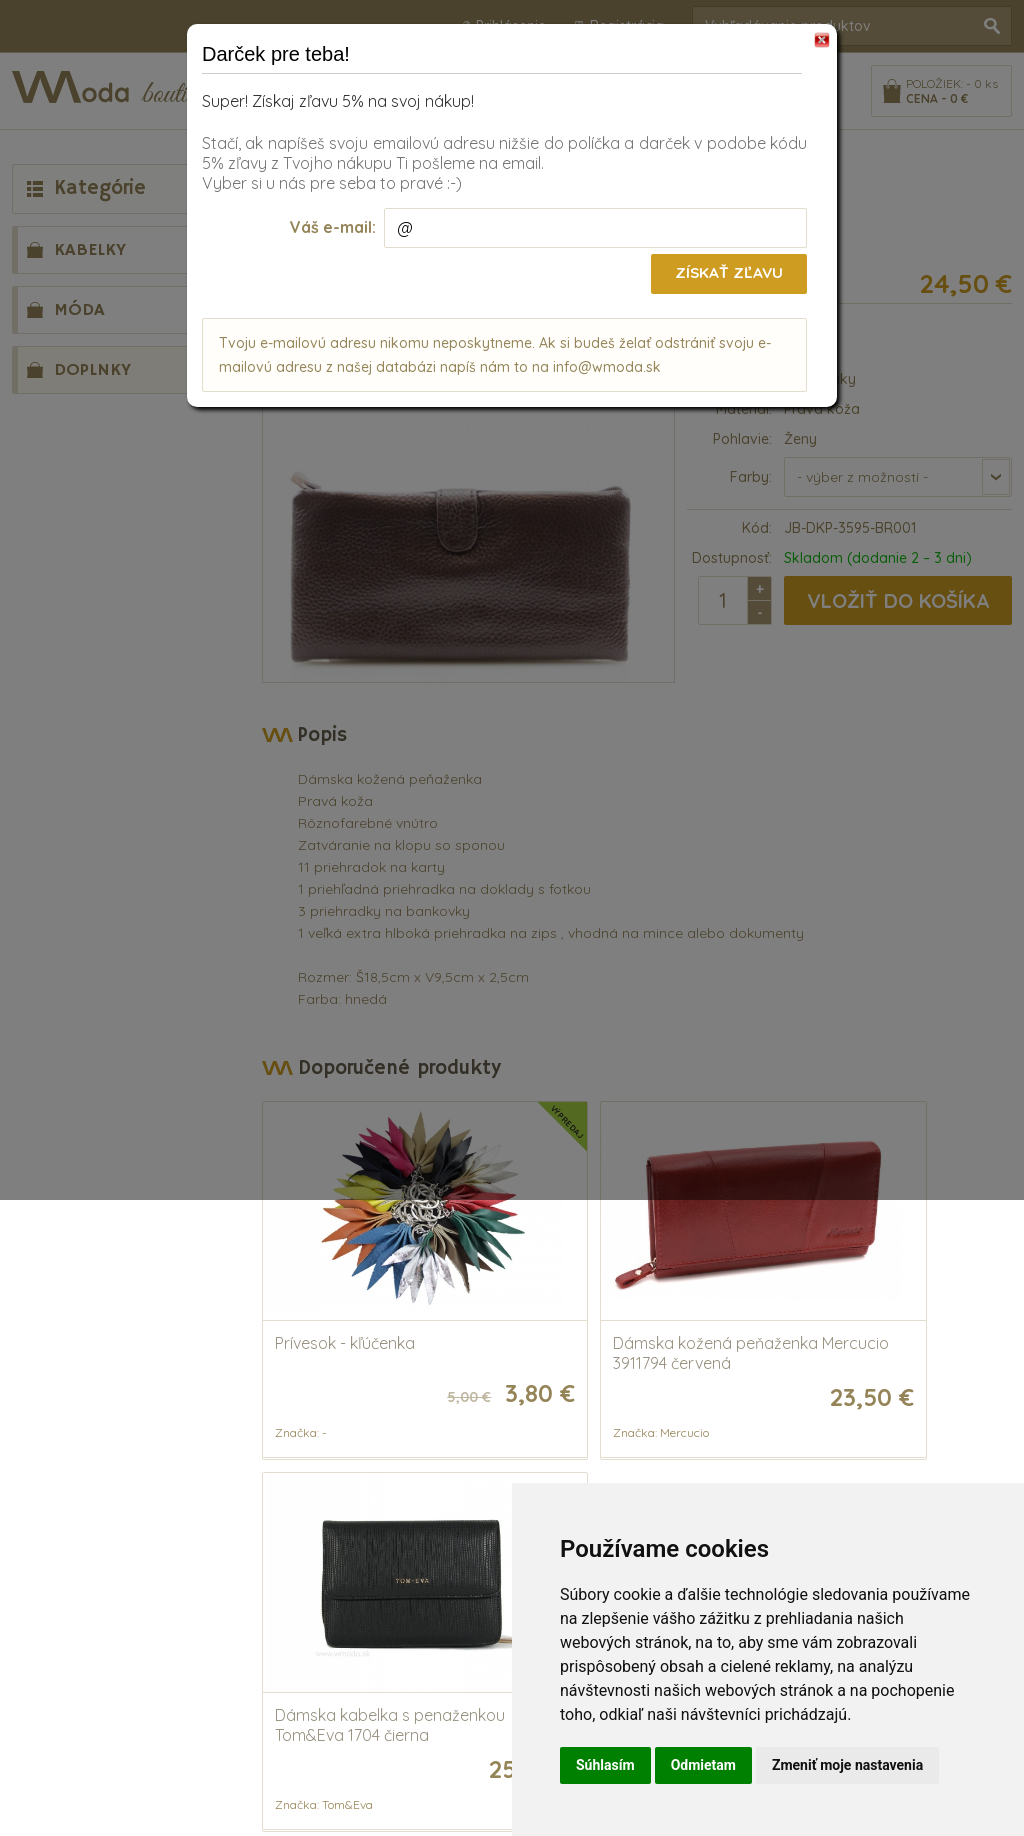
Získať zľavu (728, 273)
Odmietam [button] (703, 1765)
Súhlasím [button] (605, 1765)
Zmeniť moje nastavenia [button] (847, 1765)
